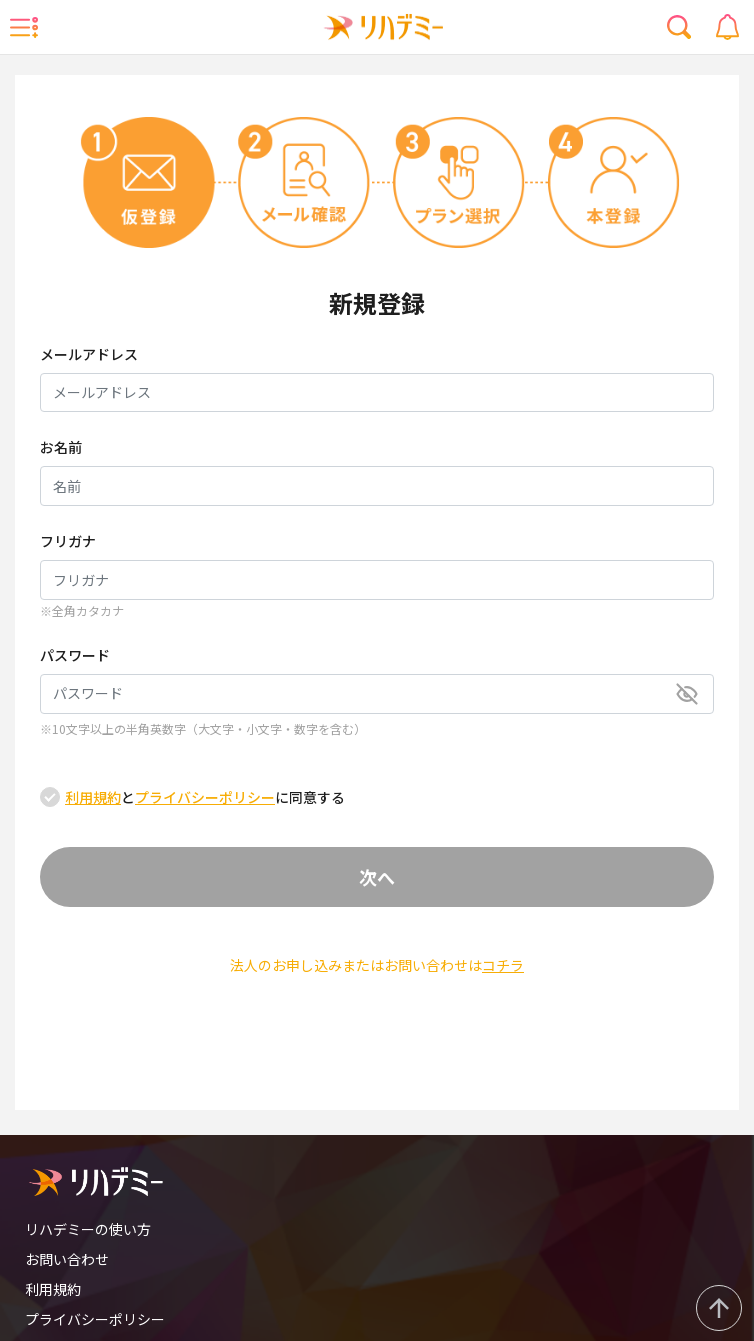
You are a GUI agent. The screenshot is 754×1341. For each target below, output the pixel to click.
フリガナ (68, 541)
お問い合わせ (67, 1259)
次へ (377, 877)
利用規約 (93, 797)
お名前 (61, 447)
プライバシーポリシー (205, 797)
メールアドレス (89, 354)
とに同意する (205, 797)
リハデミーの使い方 (88, 1229)
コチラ (503, 965)
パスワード (75, 655)
